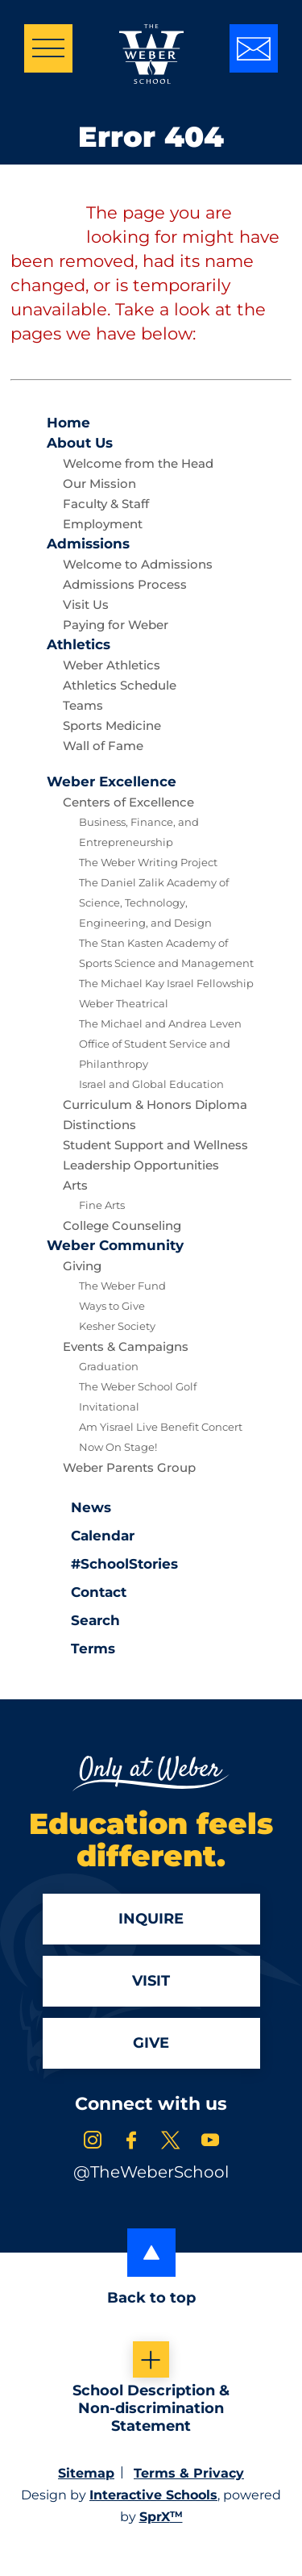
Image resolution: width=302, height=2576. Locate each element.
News (79, 1505)
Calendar (90, 1534)
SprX (161, 2516)
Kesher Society (117, 1325)
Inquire (151, 1919)
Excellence (111, 781)
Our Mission (99, 483)
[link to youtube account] (210, 2142)
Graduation (109, 1366)
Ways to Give (112, 1305)
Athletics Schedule (119, 685)
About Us (80, 443)
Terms (82, 1647)
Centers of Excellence (128, 802)
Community (115, 1245)
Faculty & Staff (106, 503)
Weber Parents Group (129, 1467)
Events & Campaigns (125, 1346)
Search (83, 1618)
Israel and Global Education (151, 1084)
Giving (82, 1265)
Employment (103, 523)
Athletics (78, 644)
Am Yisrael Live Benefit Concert (160, 1426)
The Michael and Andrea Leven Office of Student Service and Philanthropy (160, 1043)
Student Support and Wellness (155, 1145)
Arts (75, 1185)
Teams (83, 705)
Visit (151, 1981)
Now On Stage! (118, 1446)
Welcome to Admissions (138, 564)
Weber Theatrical (123, 1003)
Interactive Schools (153, 2495)
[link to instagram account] (92, 2142)
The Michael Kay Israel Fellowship (166, 983)
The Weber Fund (122, 1285)
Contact (86, 1592)
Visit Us (86, 604)
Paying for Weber (115, 624)
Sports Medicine (112, 725)
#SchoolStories (112, 1564)
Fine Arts (102, 1204)
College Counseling (122, 1225)
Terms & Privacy (189, 2473)
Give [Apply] (151, 2043)
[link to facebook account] (131, 2142)
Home (68, 423)
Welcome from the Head (138, 463)
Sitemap (86, 2473)
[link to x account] (170, 2142)
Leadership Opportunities (141, 1165)
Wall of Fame (103, 745)
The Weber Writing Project (148, 862)
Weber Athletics (111, 665)
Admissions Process (125, 584)
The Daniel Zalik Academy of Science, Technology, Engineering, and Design (154, 902)
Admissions (88, 544)
